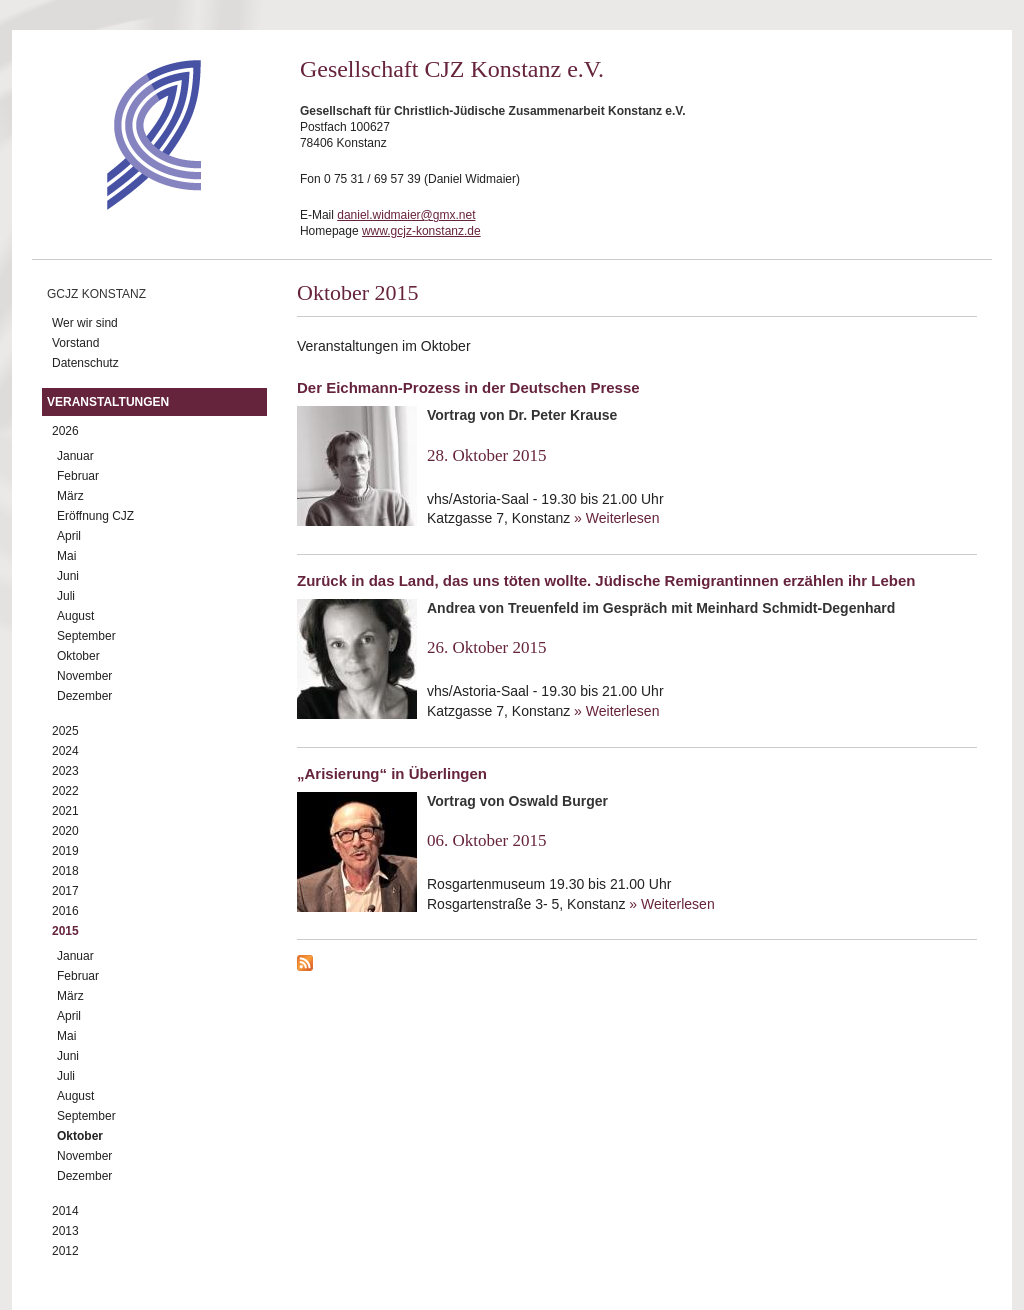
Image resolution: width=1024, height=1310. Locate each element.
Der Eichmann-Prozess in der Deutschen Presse (468, 387)
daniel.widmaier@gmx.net (406, 215)
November (84, 676)
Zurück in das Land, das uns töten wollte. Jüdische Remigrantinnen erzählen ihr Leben (606, 580)
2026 (65, 431)
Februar (78, 476)
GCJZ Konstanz (96, 294)
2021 (65, 811)
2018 (65, 871)
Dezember (84, 696)
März (70, 496)
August (75, 616)
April (69, 536)
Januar (75, 456)
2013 (65, 1231)
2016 (65, 911)
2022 (65, 791)
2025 (65, 731)
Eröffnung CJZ (95, 516)
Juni (68, 576)
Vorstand (75, 343)
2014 (65, 1211)
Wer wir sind (85, 323)
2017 (65, 891)
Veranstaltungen (108, 402)
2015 (65, 931)
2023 (65, 771)
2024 (65, 751)
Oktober (78, 656)
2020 (65, 831)
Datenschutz (85, 363)
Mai (66, 556)
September (86, 636)
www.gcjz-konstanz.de (421, 231)
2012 (65, 1251)
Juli (66, 596)
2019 (65, 851)
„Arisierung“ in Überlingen (392, 773)
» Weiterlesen (616, 518)
